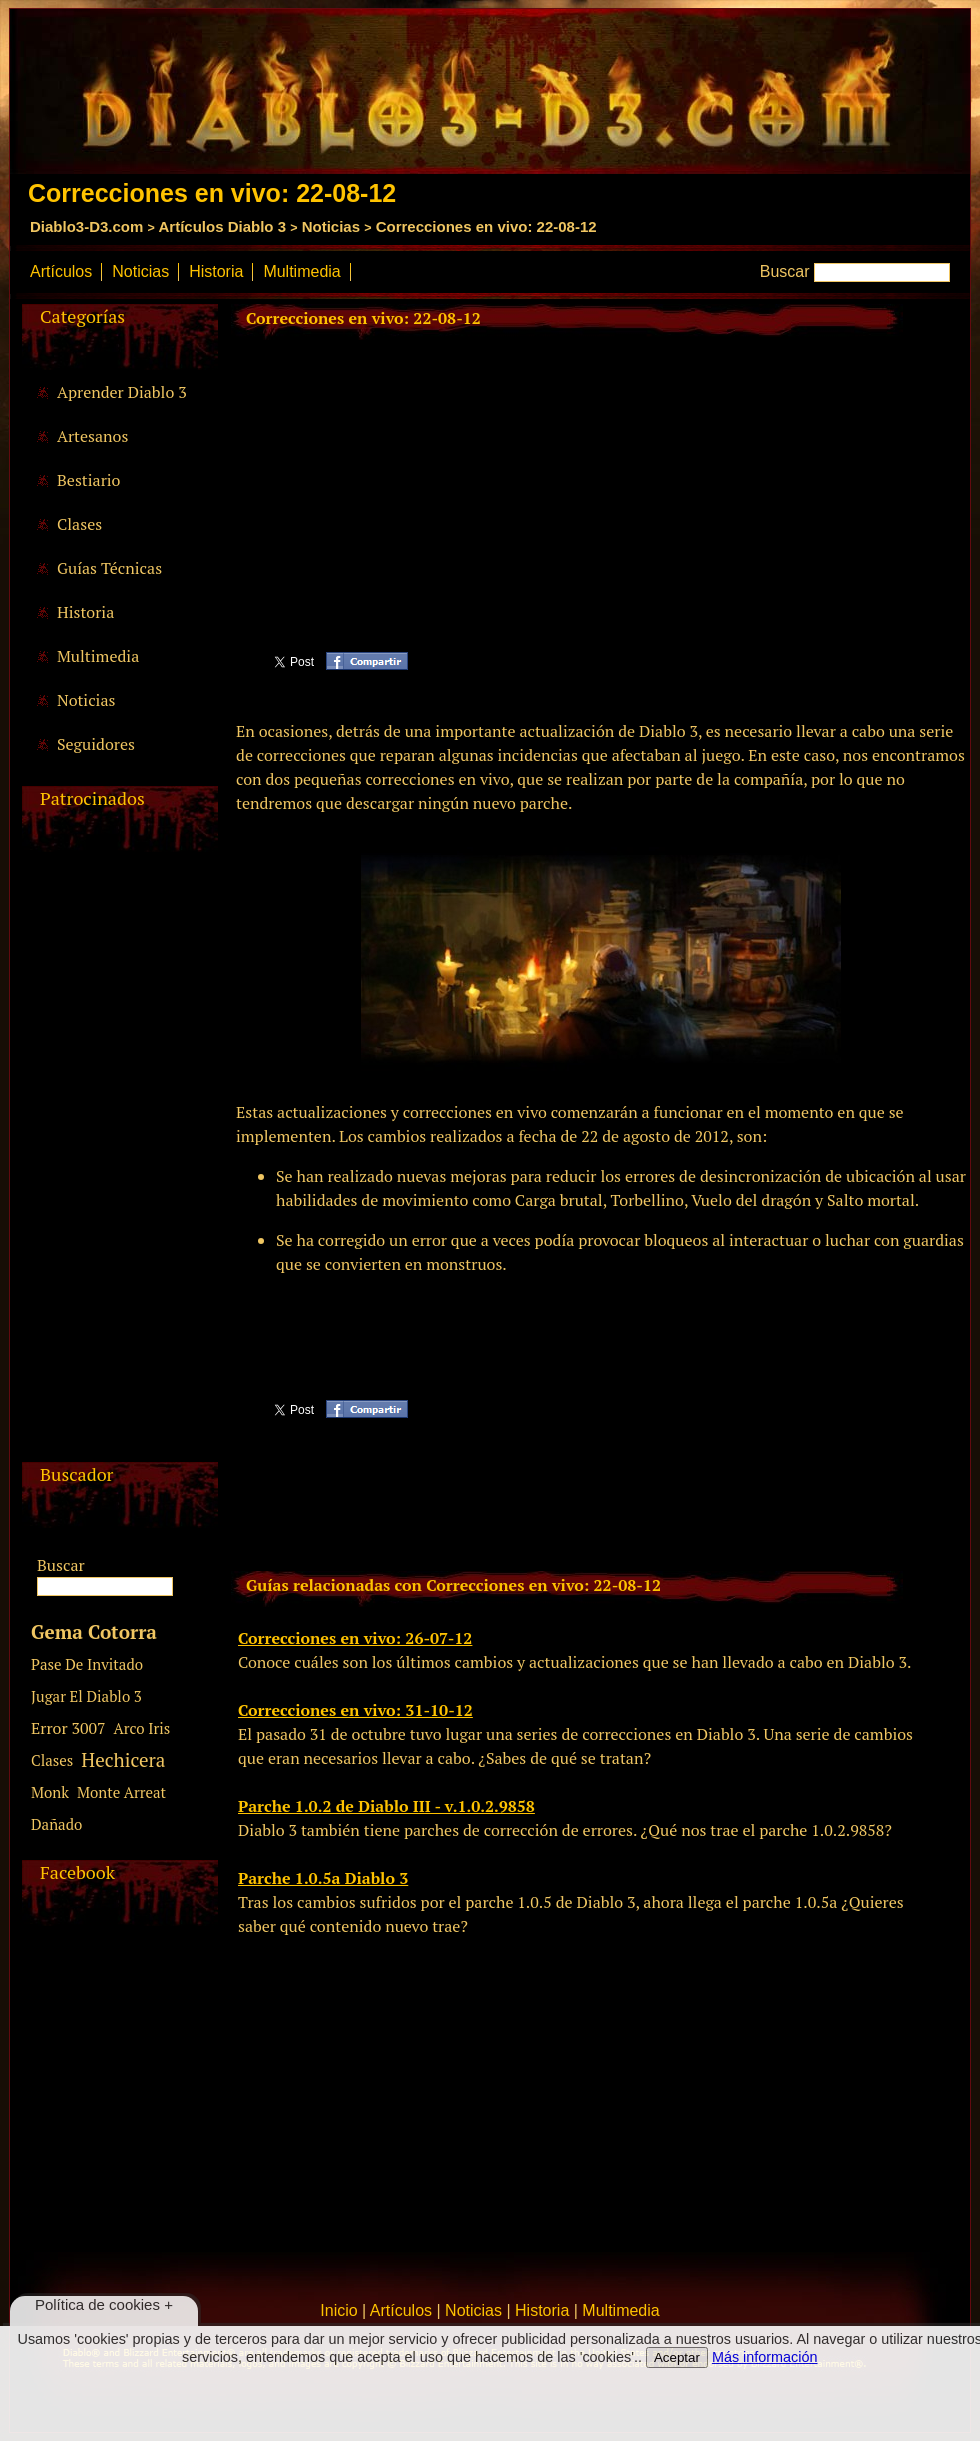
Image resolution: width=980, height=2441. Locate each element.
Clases (79, 524)
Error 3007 (68, 1728)
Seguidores (96, 744)
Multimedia (301, 271)
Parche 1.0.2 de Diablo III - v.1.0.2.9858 (386, 1806)
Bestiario (88, 480)
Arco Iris (142, 1728)
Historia (216, 271)
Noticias (331, 226)
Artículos (61, 271)
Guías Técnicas (109, 568)
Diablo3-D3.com (86, 226)
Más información (765, 2357)
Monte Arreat (121, 1792)
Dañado (56, 1824)
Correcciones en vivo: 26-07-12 (355, 1638)
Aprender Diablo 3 (122, 392)
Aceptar (677, 2357)
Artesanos (92, 436)
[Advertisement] (117, 1162)
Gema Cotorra (94, 1631)
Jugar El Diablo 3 (86, 1696)
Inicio (338, 2310)
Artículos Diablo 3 (222, 226)
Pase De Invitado (87, 1664)
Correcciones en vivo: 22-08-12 (486, 226)
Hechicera (123, 1759)
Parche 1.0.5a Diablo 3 (323, 1878)
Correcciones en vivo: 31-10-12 (355, 1710)
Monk (50, 1792)
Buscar (785, 271)
